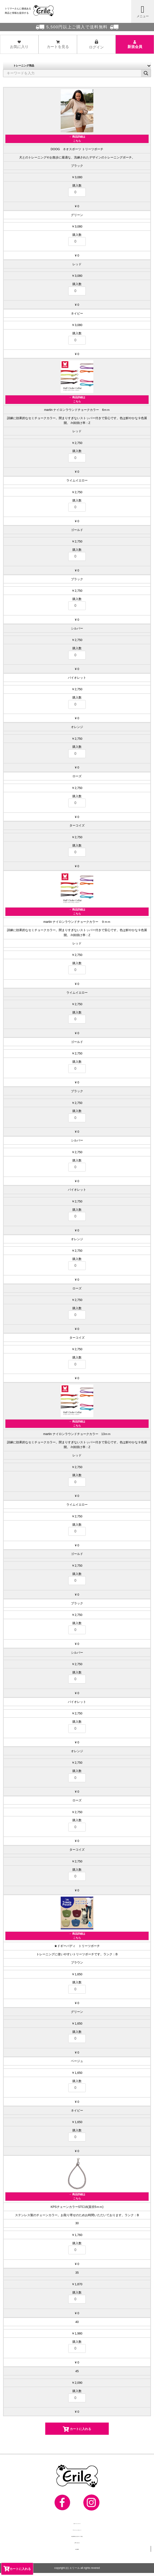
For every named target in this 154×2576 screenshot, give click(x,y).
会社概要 (77, 2551)
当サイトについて (77, 2524)
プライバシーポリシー (77, 2531)
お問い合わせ (77, 2545)
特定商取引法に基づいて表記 (77, 2538)
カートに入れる (17, 2568)
